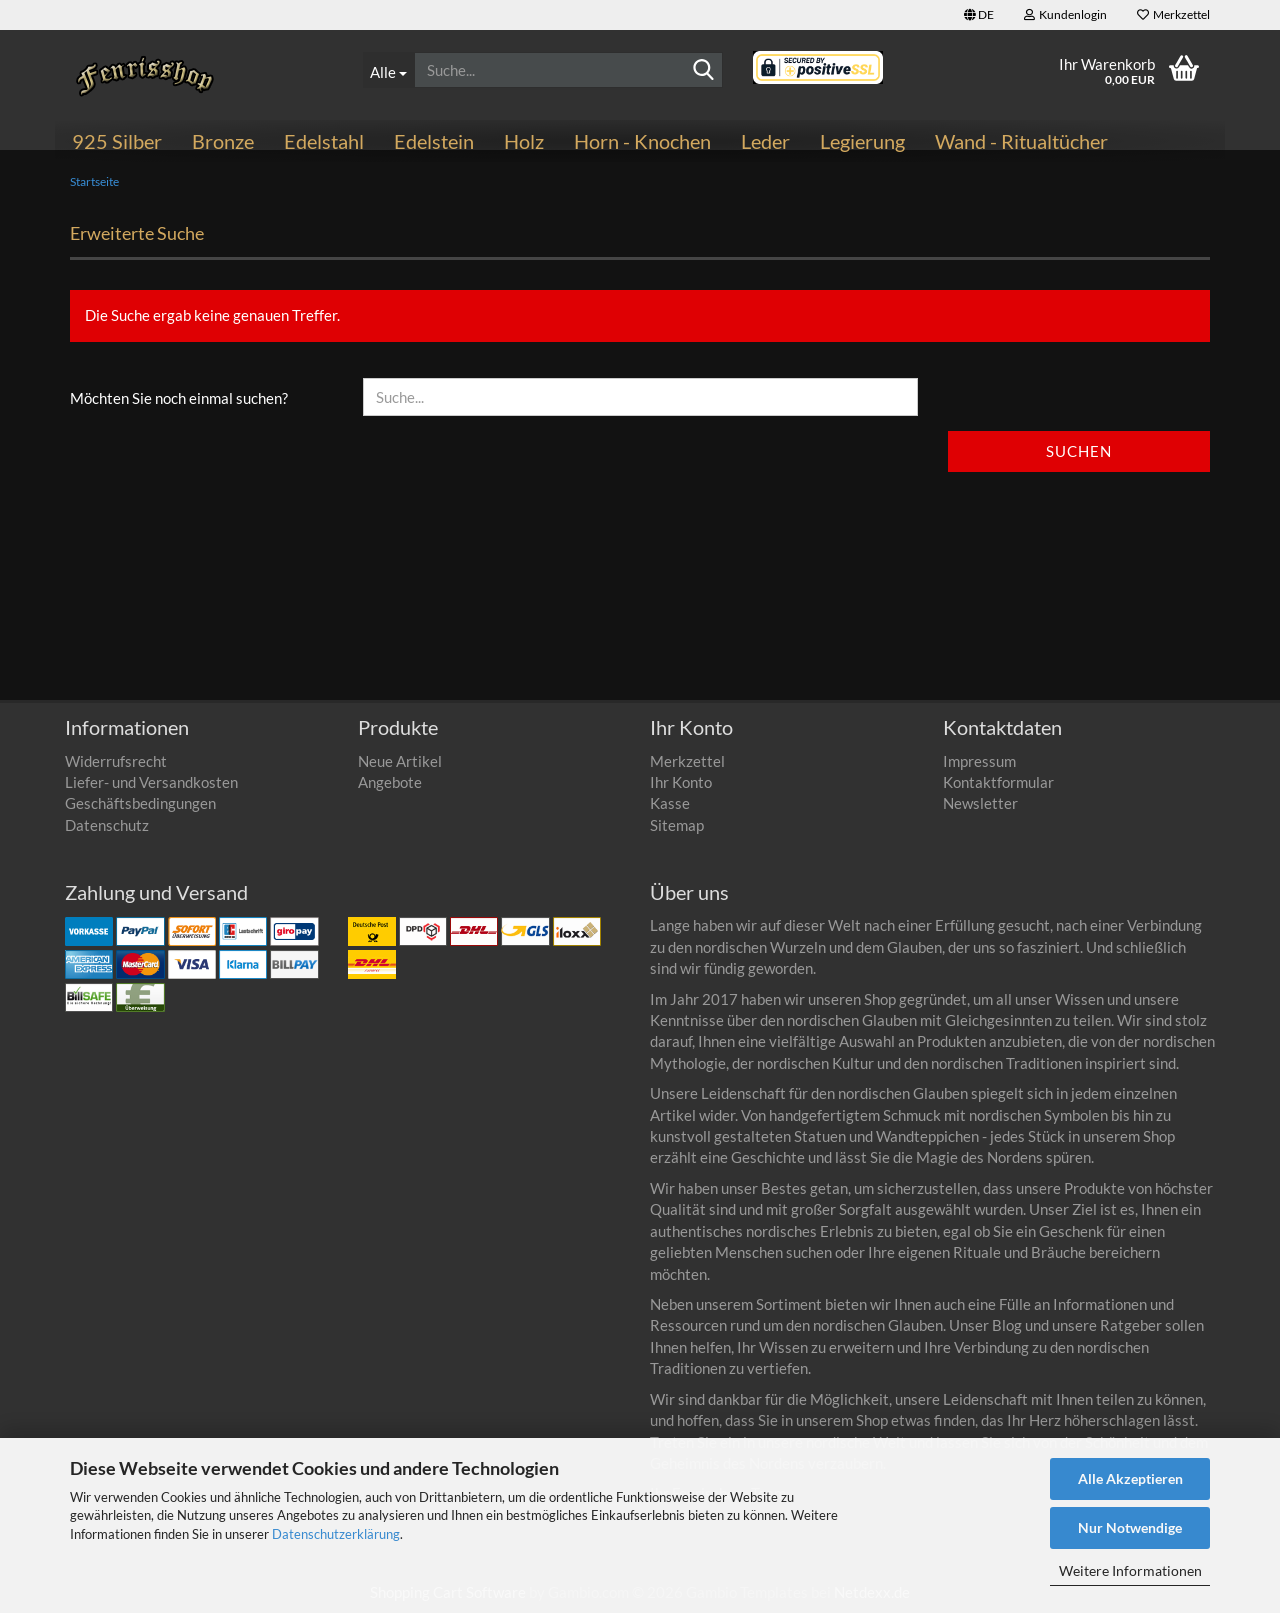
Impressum (979, 761)
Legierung (862, 141)
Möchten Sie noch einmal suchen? (179, 398)
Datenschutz (107, 825)
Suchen (1079, 451)
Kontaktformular (998, 782)
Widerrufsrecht (116, 761)
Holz (524, 141)
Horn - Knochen (642, 141)
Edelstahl (324, 141)
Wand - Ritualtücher (1021, 141)
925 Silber (117, 141)
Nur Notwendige (1130, 1527)
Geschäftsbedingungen (140, 803)
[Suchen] (704, 71)
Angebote (390, 782)
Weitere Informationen (1130, 1570)
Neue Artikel (400, 761)
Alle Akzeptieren (1130, 1478)
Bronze (223, 141)
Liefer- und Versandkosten (151, 782)
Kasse (670, 803)
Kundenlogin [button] (1065, 14)
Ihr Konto (681, 782)
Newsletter (980, 803)
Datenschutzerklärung (336, 1534)
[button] (979, 15)
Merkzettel (1173, 14)
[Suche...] (388, 70)
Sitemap (677, 825)
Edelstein (434, 141)
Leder (765, 141)
